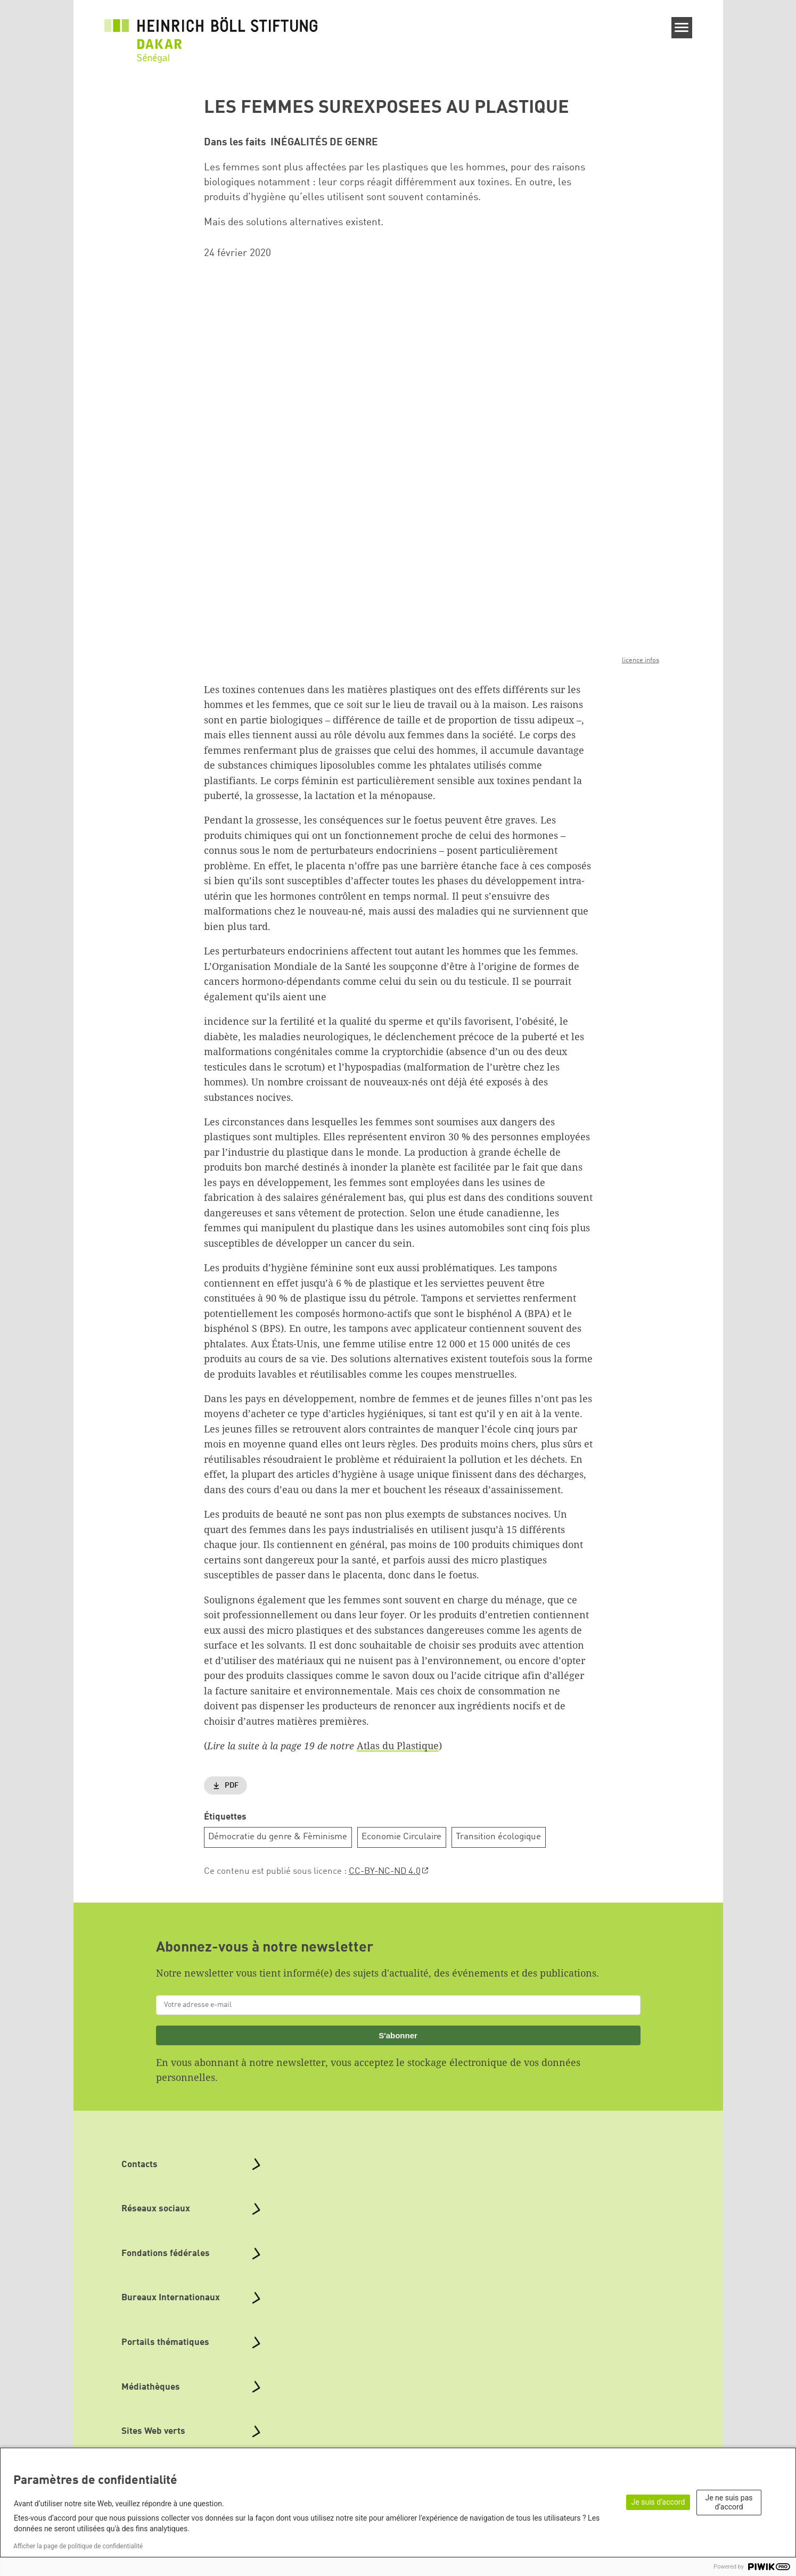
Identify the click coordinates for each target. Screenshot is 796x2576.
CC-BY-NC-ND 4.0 (385, 1871)
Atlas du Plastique (398, 1745)
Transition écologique (498, 1836)
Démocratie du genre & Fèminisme (277, 1836)
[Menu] (681, 27)
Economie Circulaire (401, 1836)
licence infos (640, 660)
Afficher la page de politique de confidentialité (78, 2546)
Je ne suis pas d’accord (729, 2502)
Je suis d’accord (658, 2502)
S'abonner (398, 2035)
